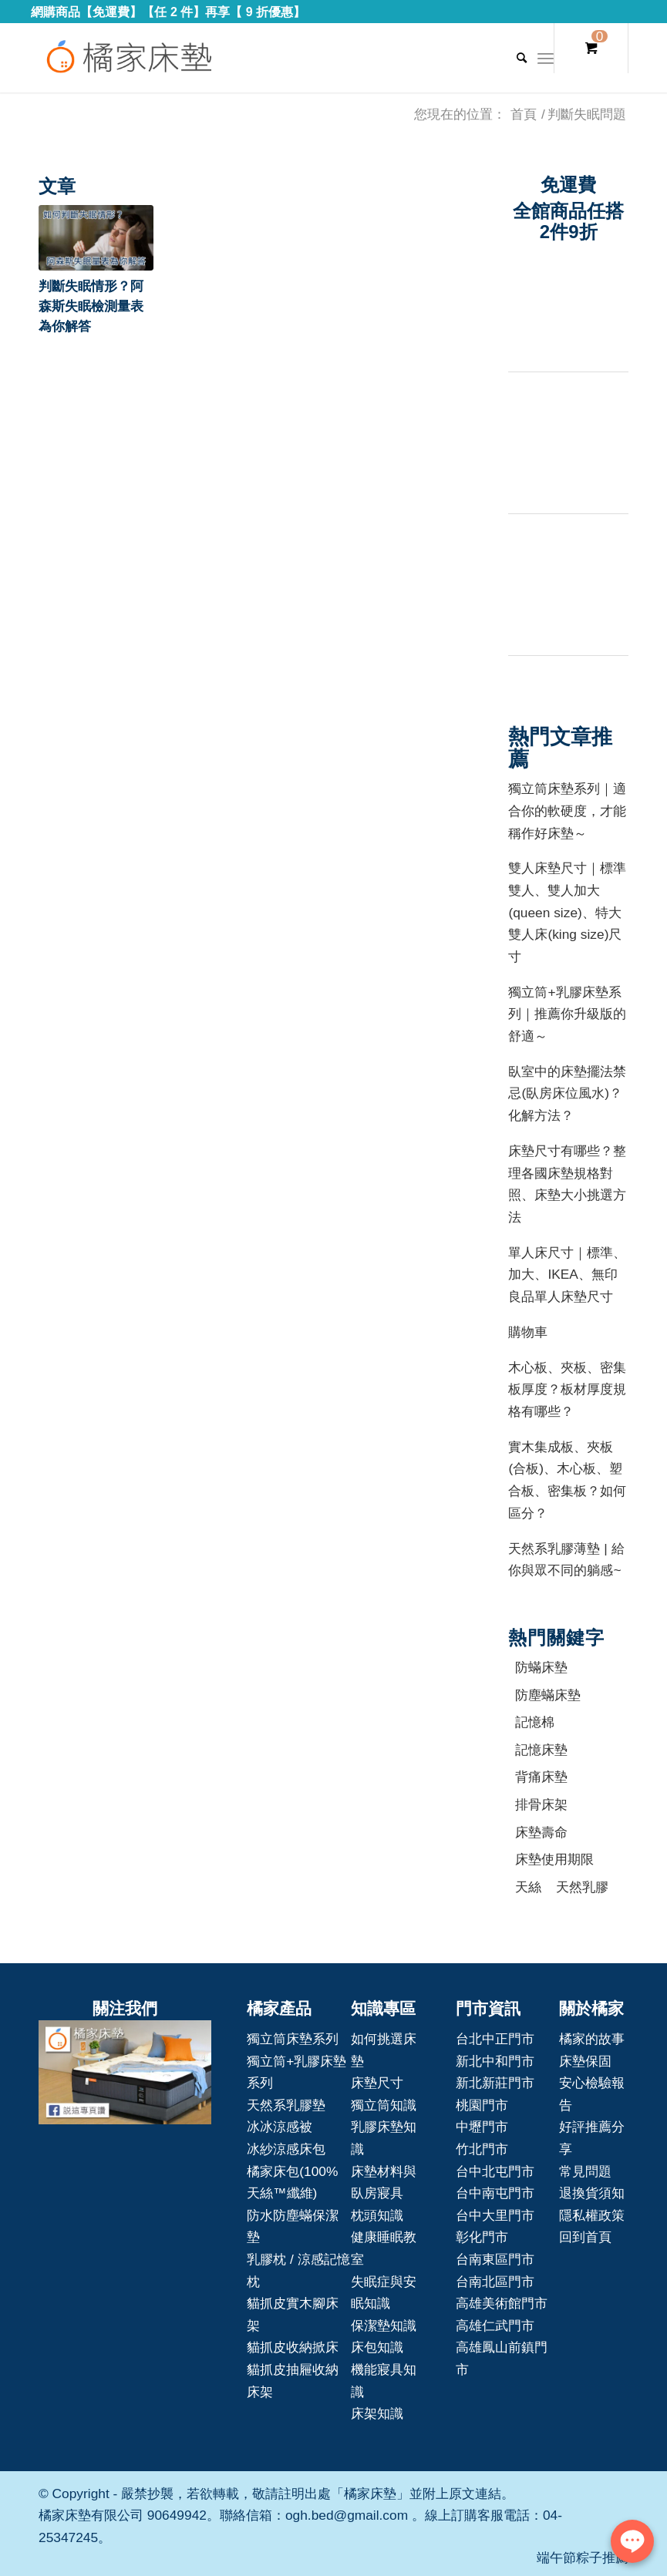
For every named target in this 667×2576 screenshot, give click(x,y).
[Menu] (545, 58)
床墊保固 (585, 2061)
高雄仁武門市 (495, 2325)
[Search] (514, 57)
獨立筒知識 (383, 2105)
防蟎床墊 (541, 1667)
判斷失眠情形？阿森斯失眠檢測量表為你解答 (91, 306)
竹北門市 (482, 2149)
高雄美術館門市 (501, 2303)
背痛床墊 (541, 1777)
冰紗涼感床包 (286, 2149)
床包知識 (377, 2347)
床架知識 (377, 2413)
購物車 (527, 1332)
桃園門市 (482, 2105)
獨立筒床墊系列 (293, 2039)
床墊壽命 (541, 1832)
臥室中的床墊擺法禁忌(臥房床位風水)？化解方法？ (567, 1093)
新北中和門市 (495, 2061)
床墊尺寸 (377, 2083)
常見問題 (585, 2171)
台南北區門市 (495, 2281)
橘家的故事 (592, 2039)
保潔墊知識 (383, 2325)
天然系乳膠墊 (286, 2105)
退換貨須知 (592, 2193)
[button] (96, 238)
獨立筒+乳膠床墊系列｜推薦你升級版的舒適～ (567, 1014)
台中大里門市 (495, 2215)
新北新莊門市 (495, 2083)
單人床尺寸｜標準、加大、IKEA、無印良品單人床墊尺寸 (567, 1274)
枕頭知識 (377, 2215)
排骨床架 (541, 1804)
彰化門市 (482, 2237)
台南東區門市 (495, 2259)
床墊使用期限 (554, 1859)
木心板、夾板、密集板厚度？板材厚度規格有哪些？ (567, 1389)
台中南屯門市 (495, 2193)
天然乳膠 (582, 1887)
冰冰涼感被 (279, 2127)
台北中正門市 (495, 2039)
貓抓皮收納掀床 (293, 2347)
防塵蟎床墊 (548, 1695)
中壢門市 (482, 2127)
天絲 (528, 1887)
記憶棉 (534, 1722)
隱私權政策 (592, 2215)
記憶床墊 (541, 1750)
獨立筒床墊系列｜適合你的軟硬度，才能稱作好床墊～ (567, 810)
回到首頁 (585, 2237)
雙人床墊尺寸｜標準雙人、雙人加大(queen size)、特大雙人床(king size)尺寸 (567, 912)
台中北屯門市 (495, 2171)
